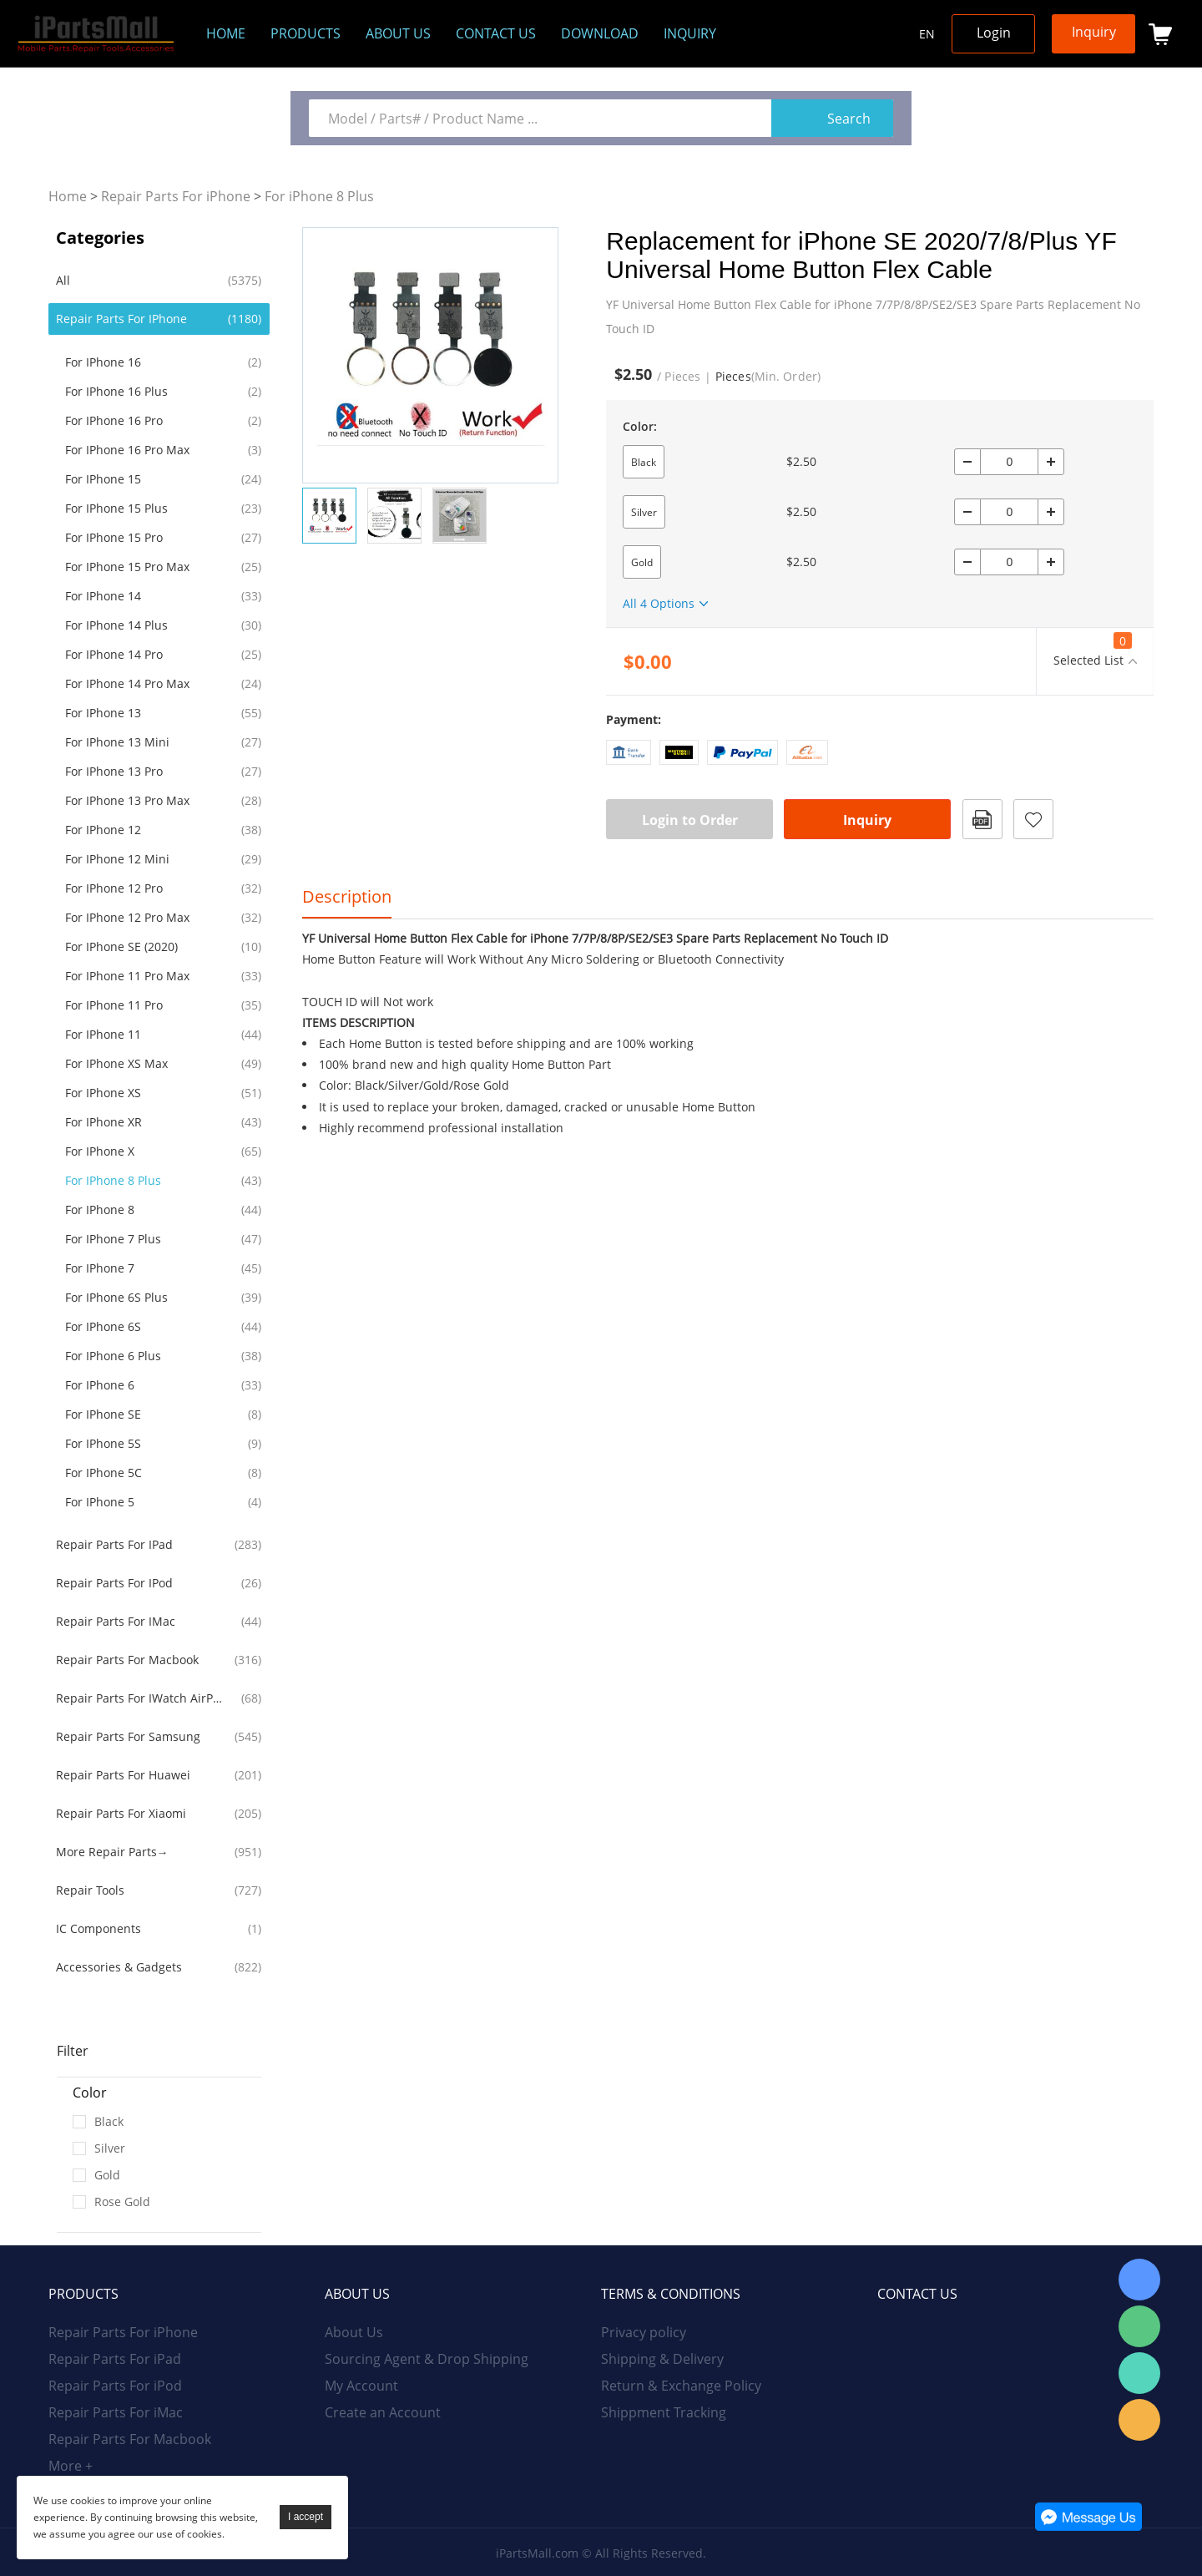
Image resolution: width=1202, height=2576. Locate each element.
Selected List (1092, 650)
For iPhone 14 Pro (114, 654)
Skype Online (1139, 2279)
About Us (354, 2332)
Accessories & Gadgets (119, 1967)
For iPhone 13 (103, 713)
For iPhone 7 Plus (113, 1239)
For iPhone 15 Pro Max (127, 566)
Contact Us (496, 33)
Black (643, 462)
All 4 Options (658, 603)
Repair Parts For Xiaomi (121, 1813)
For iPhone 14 (103, 596)
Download (600, 33)
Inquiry (690, 33)
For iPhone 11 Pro (114, 1005)
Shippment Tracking (663, 2412)
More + (70, 2466)
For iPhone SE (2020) (121, 946)
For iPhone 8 (99, 1209)
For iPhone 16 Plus (116, 391)
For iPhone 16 (103, 362)
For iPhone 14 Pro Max (127, 683)
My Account (361, 2385)
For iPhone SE (103, 1414)
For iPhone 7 (99, 1268)
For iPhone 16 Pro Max (127, 450)
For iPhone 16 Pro (114, 420)
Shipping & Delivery (662, 2359)
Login (994, 32)
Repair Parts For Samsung (128, 1736)
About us (398, 33)
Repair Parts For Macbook (127, 1660)
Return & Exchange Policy (681, 2385)
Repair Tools (90, 1890)
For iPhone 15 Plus (116, 508)
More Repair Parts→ (112, 1852)
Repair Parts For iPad (114, 1544)
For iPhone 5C (103, 1472)
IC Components (98, 1928)
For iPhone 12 (103, 830)
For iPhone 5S (103, 1443)
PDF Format (982, 819)
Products (305, 33)
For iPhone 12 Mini (117, 859)
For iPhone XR (103, 1122)
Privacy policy (643, 2332)
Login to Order (690, 820)
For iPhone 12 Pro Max (127, 917)
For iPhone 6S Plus (116, 1297)
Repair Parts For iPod (114, 1583)
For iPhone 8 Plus (319, 196)
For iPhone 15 (103, 479)
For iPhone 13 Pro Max (127, 800)
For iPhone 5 (99, 1502)
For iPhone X (99, 1151)
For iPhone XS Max (116, 1063)
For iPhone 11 (103, 1034)
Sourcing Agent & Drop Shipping (426, 2359)
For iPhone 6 (99, 1385)
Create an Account (383, 2412)
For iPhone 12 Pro (114, 888)
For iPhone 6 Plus (113, 1356)
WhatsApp (1139, 2373)
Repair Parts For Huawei (123, 1775)
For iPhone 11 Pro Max (127, 976)
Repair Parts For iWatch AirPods (142, 1698)
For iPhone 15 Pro (114, 537)
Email (1139, 2420)
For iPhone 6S (103, 1326)
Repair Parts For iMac (115, 1621)
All (63, 280)
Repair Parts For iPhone (175, 196)
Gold (642, 562)
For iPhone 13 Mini (117, 742)
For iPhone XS (103, 1093)
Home (225, 33)
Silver (644, 512)
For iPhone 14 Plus (116, 625)
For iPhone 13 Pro (114, 771)
